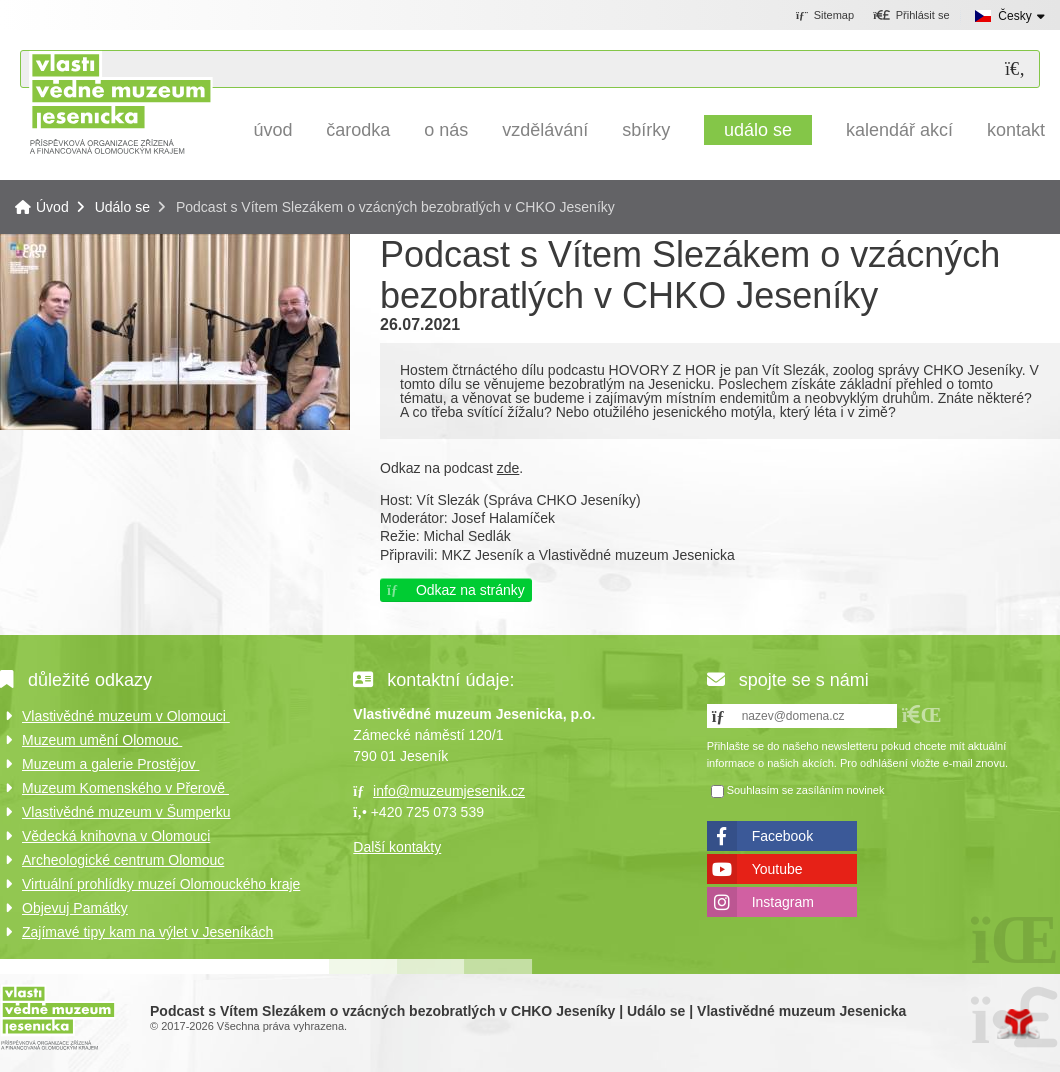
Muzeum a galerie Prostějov (110, 764)
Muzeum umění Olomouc (102, 740)
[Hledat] (1015, 69)
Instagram (783, 902)
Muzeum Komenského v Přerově (125, 788)
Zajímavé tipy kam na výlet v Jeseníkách (147, 932)
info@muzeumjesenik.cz (449, 791)
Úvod (120, 102)
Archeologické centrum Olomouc (123, 860)
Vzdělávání (545, 130)
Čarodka (358, 130)
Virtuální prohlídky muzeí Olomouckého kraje (161, 884)
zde (508, 468)
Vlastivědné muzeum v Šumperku (126, 812)
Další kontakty (397, 847)
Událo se (758, 130)
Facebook (782, 836)
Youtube (777, 869)
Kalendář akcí (899, 130)
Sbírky (646, 130)
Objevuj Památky (75, 908)
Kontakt (1016, 130)
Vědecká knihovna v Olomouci (116, 836)
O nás (446, 130)
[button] (911, 16)
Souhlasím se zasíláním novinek (806, 791)
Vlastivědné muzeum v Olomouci (126, 716)
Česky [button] (1014, 16)
